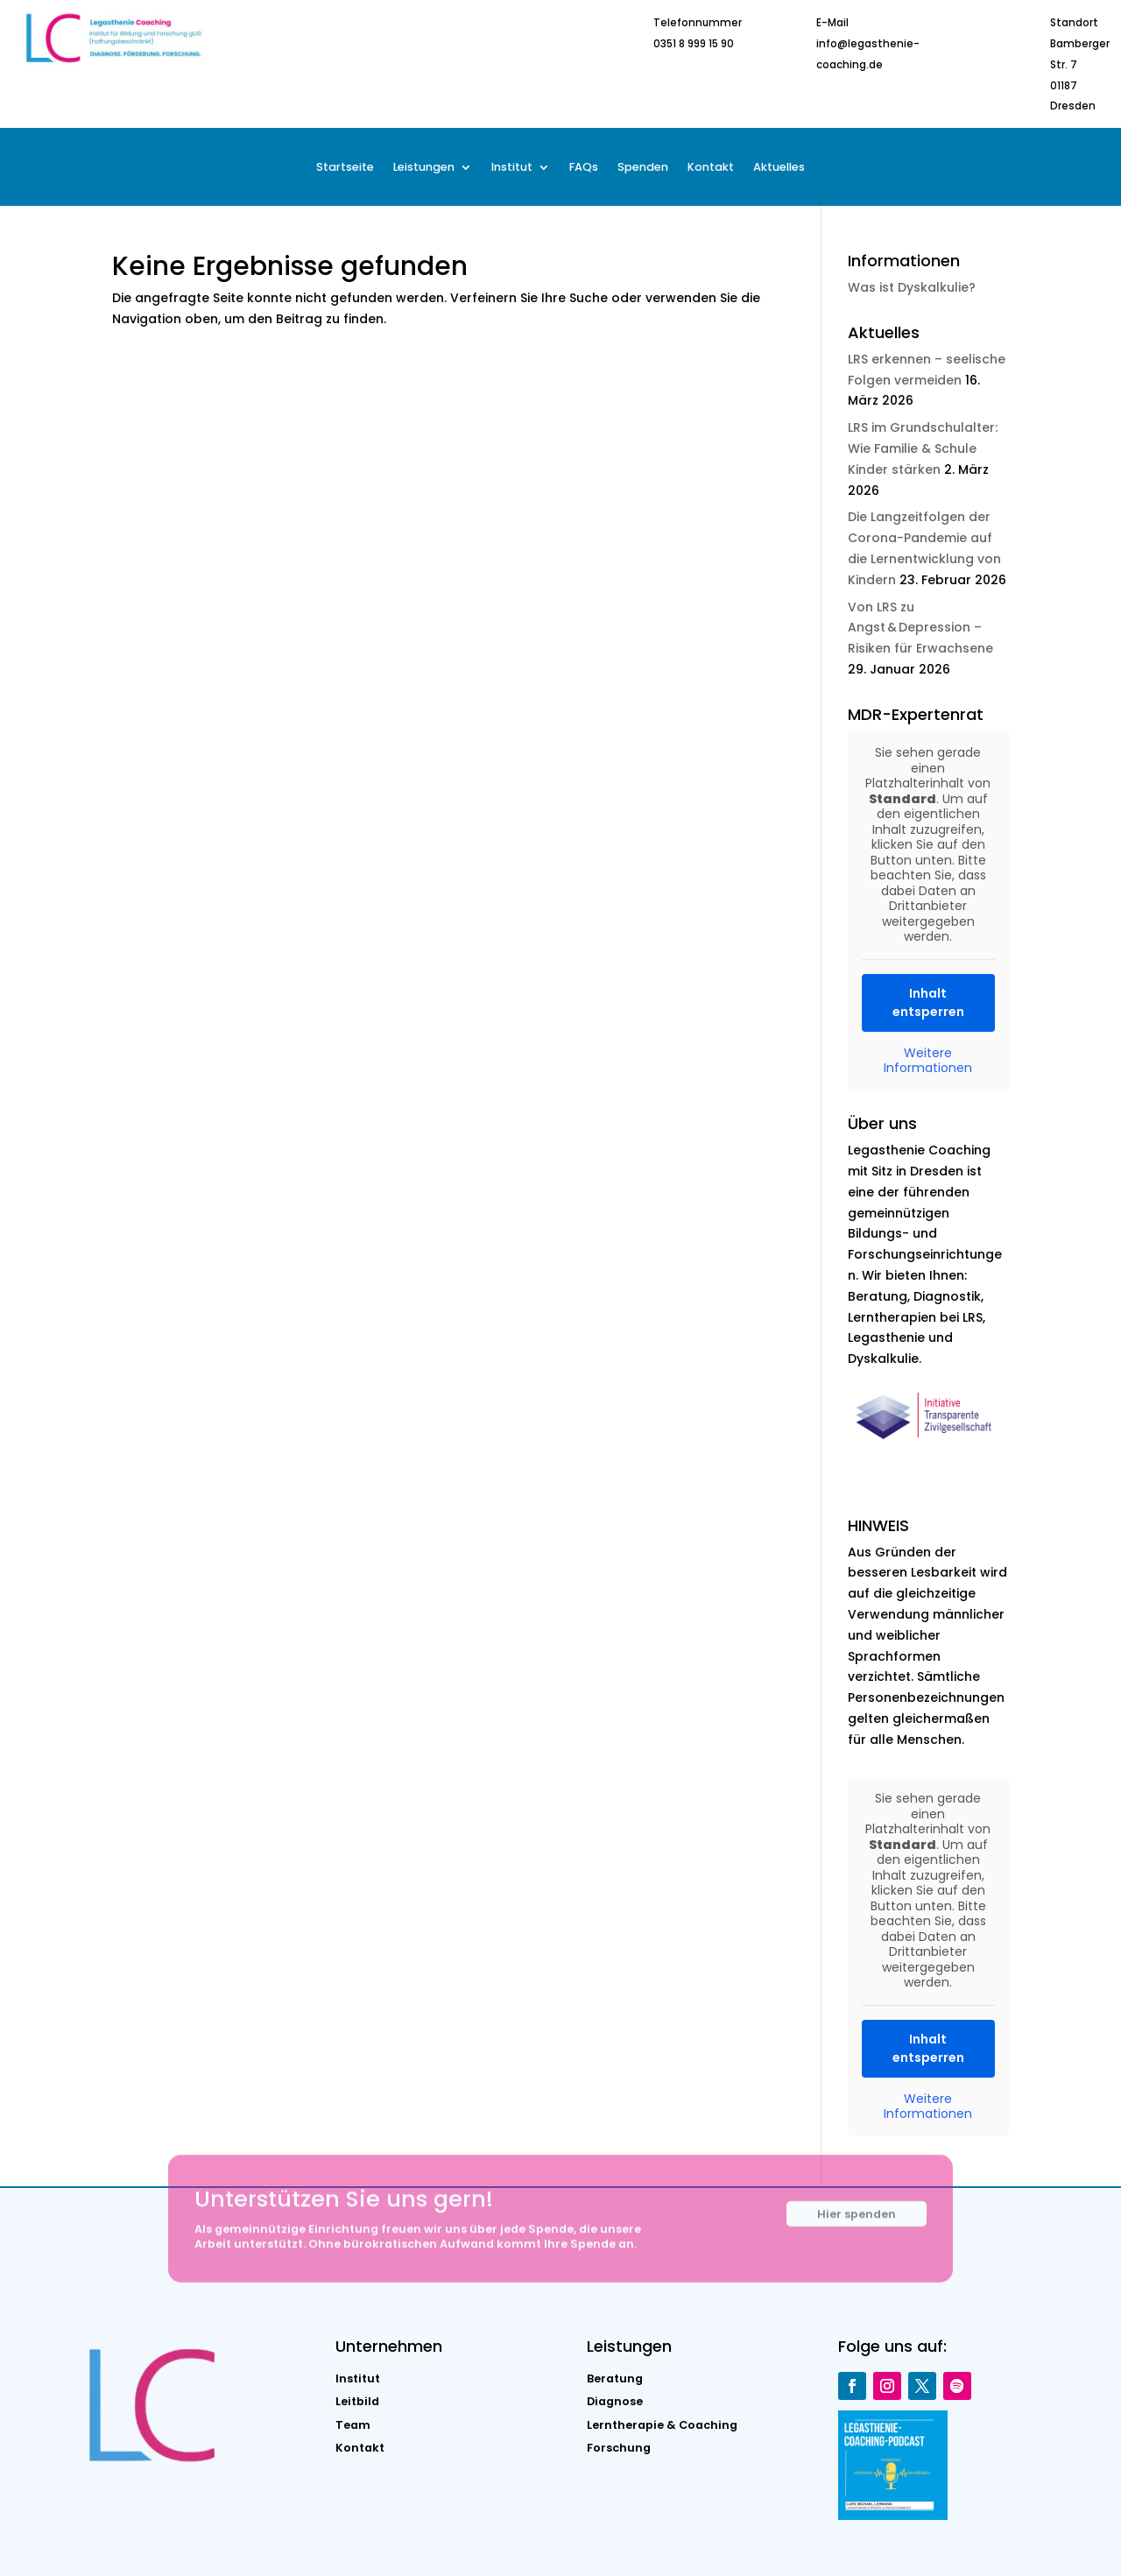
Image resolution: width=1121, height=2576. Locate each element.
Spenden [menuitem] (642, 167)
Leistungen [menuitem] (424, 167)
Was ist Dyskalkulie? (912, 287)
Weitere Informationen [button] (929, 1060)
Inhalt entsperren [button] (928, 1002)
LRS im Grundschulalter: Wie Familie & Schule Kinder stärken (923, 448)
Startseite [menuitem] (345, 167)
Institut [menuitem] (511, 167)
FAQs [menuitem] (583, 167)
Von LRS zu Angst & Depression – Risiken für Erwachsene (920, 628)
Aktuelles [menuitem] (779, 167)
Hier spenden (856, 2227)
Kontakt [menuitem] (710, 167)
